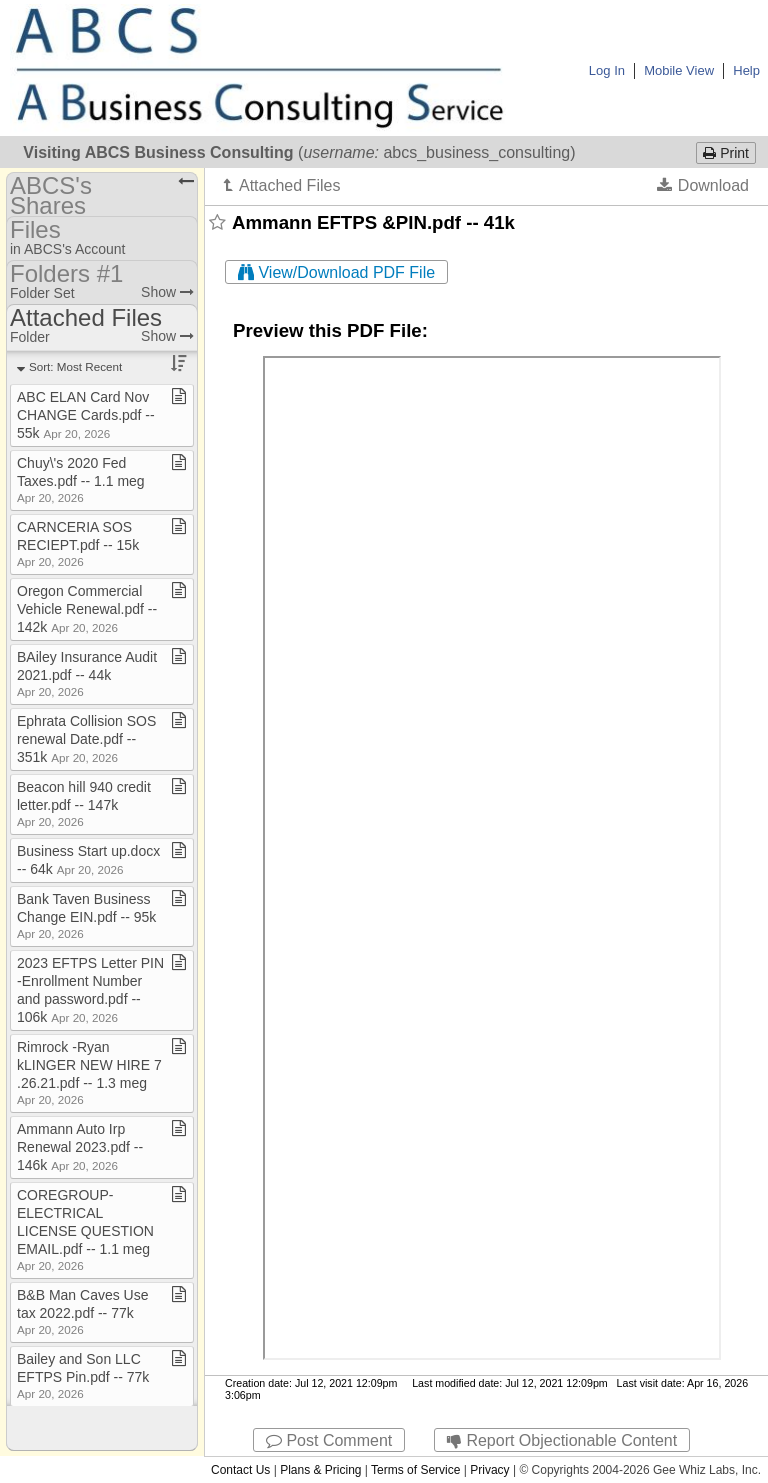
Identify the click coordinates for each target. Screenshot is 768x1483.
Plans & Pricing (320, 1470)
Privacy (489, 1470)
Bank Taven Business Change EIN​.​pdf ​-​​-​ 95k (86, 915)
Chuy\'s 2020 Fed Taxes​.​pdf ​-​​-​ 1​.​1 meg (81, 479)
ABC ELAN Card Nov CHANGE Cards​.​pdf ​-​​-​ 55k (86, 415)
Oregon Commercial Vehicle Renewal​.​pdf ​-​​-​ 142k (87, 609)
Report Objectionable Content (562, 1440)
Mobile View (679, 70)
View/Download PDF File (336, 272)
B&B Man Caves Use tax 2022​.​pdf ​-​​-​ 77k (83, 1311)
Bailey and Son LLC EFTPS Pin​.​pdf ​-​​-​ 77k (83, 1375)
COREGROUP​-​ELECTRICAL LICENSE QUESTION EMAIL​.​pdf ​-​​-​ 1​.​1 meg (85, 1229)
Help (746, 70)
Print (726, 153)
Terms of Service (415, 1470)
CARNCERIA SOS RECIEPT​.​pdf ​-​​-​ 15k (78, 543)
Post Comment (329, 1440)
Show (167, 292)
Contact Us (240, 1470)
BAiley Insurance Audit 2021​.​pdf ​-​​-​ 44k (87, 673)
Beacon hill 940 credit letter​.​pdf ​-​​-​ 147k (84, 803)
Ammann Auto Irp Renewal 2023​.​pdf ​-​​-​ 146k (80, 1147)
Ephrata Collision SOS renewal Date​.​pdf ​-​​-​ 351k (86, 739)
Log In (607, 70)
